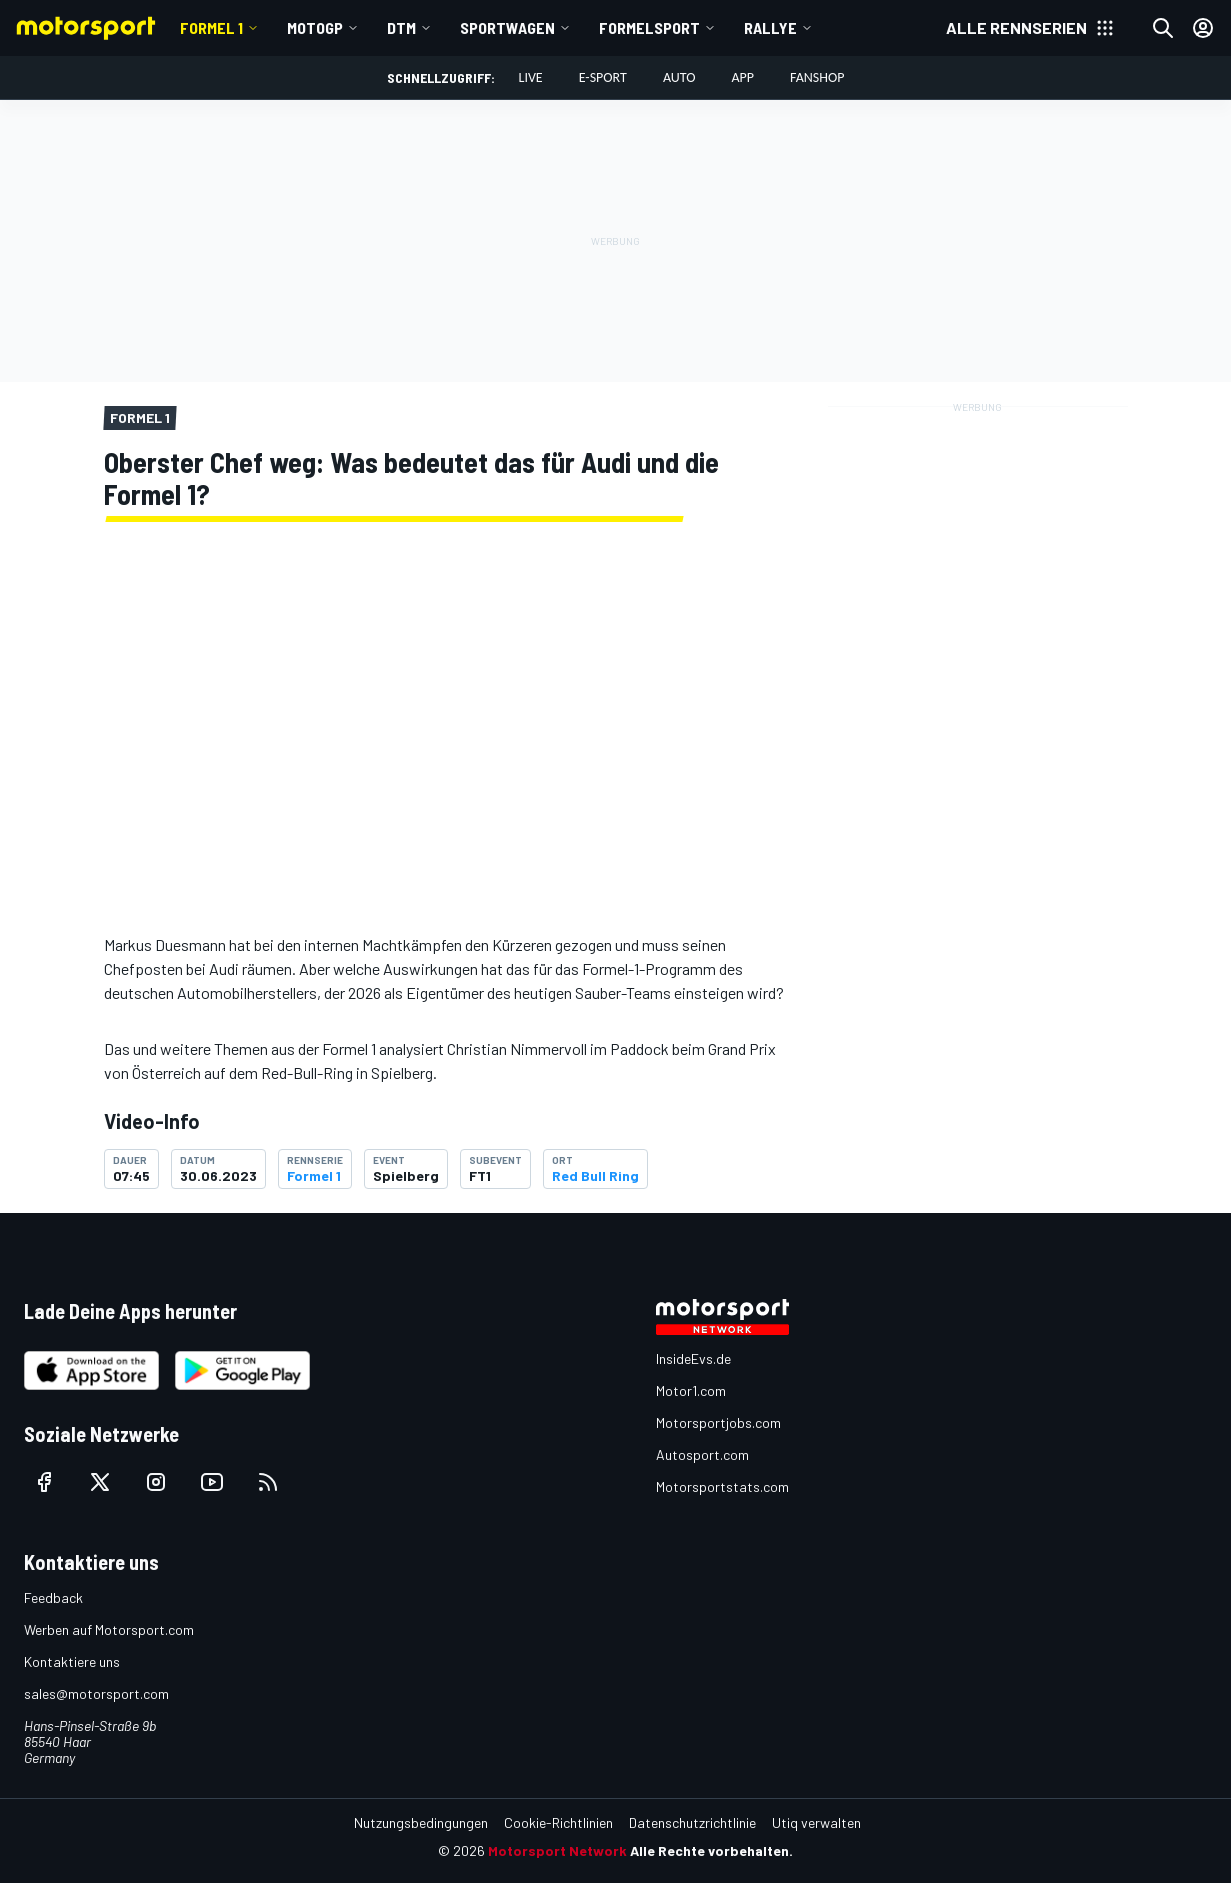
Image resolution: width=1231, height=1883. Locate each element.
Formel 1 (211, 27)
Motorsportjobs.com (718, 1422)
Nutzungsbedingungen (421, 1822)
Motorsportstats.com (722, 1486)
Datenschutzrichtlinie (692, 1822)
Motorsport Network (557, 1850)
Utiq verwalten (816, 1822)
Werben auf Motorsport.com (109, 1629)
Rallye (770, 27)
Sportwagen (507, 27)
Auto (679, 77)
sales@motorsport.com (96, 1693)
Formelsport (649, 27)
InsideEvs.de (693, 1358)
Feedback (53, 1597)
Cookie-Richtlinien (558, 1822)
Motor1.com (691, 1390)
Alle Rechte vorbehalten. (711, 1850)
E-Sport (603, 77)
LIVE (531, 77)
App (742, 77)
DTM (401, 27)
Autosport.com (702, 1454)
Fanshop (817, 77)
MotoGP (315, 27)
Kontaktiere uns (72, 1661)
